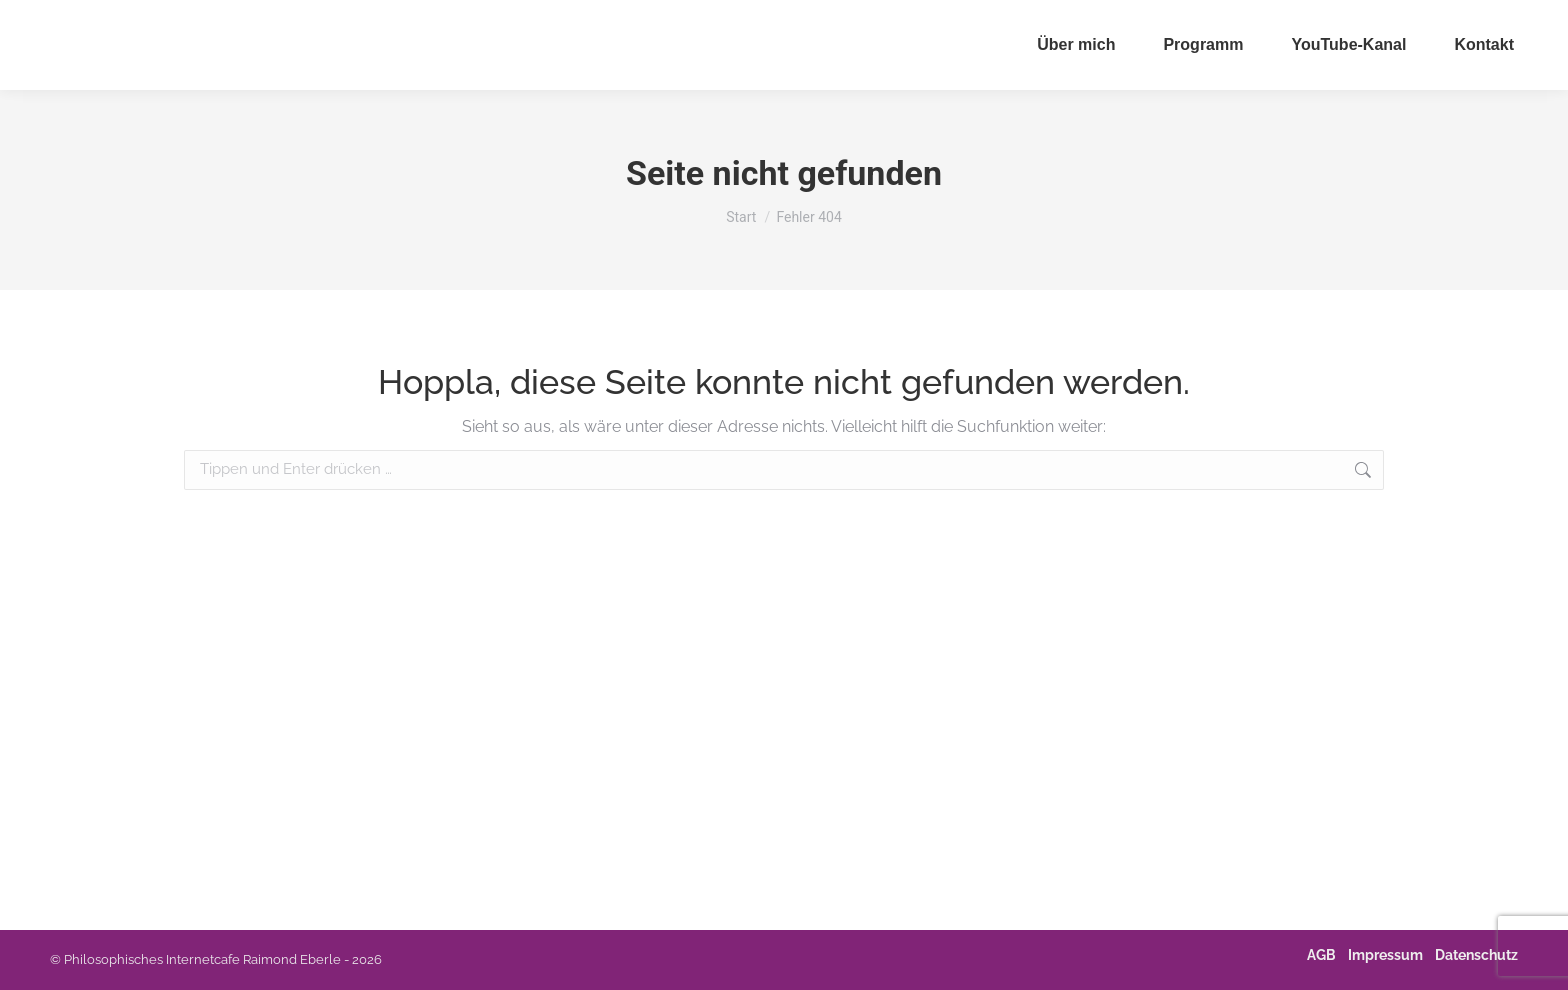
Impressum (1385, 955)
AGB (1321, 955)
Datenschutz (1476, 955)
